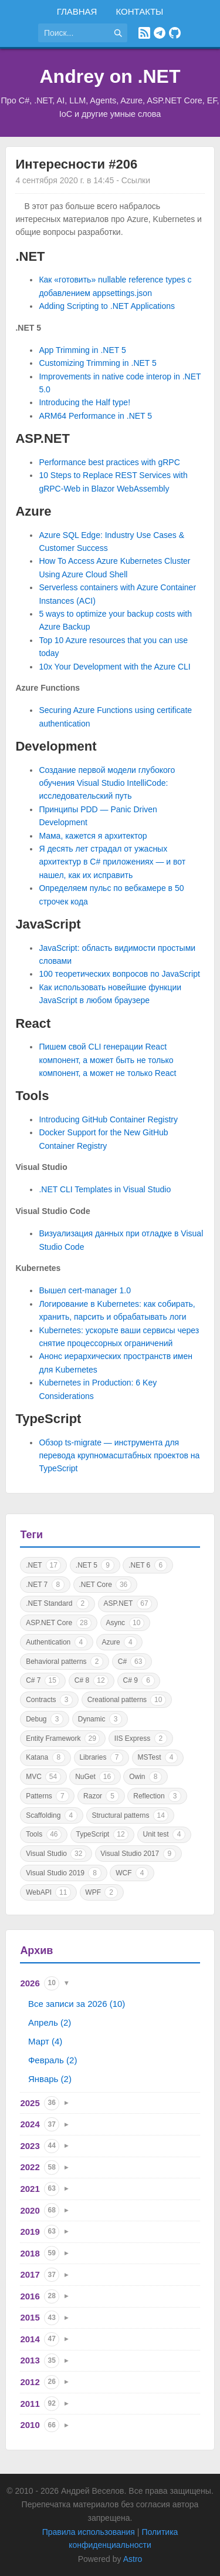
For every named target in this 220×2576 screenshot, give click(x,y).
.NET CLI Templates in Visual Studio (105, 1189)
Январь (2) (50, 2079)
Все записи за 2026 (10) (76, 2004)
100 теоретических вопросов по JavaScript (119, 973)
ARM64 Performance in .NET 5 (95, 416)
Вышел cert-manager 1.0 (85, 1290)
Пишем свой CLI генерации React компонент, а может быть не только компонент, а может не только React (107, 1060)
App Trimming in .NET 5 (82, 350)
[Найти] (118, 32)
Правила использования (88, 2532)
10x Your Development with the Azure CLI (114, 666)
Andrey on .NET (109, 76)
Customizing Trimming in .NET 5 (97, 363)
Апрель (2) (49, 2022)
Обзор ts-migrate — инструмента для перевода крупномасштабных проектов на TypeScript (119, 1456)
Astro (133, 2559)
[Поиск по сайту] (73, 32)
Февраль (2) (52, 2060)
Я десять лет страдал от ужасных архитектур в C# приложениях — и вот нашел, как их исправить (112, 862)
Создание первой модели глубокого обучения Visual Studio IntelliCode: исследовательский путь (107, 783)
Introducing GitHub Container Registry (108, 1119)
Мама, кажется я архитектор (93, 835)
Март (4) (45, 2041)
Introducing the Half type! (84, 402)
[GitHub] (174, 32)
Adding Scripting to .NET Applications (107, 306)
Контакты (139, 11)
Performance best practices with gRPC (109, 462)
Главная (77, 11)
